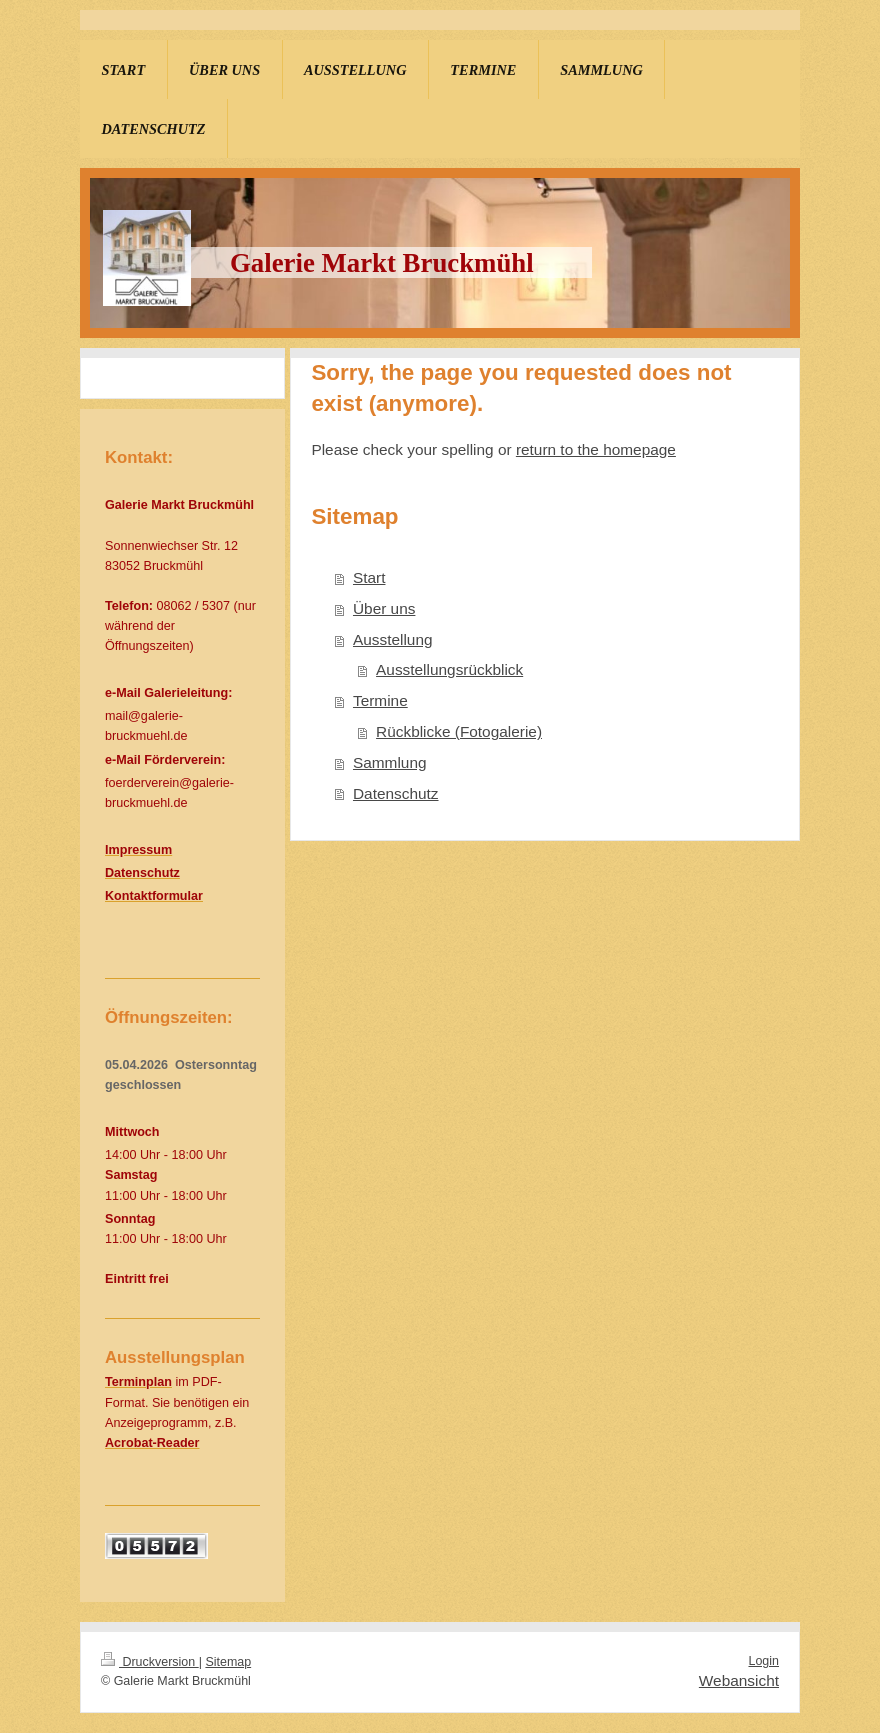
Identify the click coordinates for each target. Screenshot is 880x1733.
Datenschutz (396, 793)
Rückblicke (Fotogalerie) (459, 731)
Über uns (384, 608)
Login (763, 1661)
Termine (380, 700)
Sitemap (228, 1662)
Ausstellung (393, 639)
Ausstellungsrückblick (449, 669)
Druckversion (150, 1662)
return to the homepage (596, 449)
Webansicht (739, 1680)
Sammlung (390, 762)
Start (369, 577)
